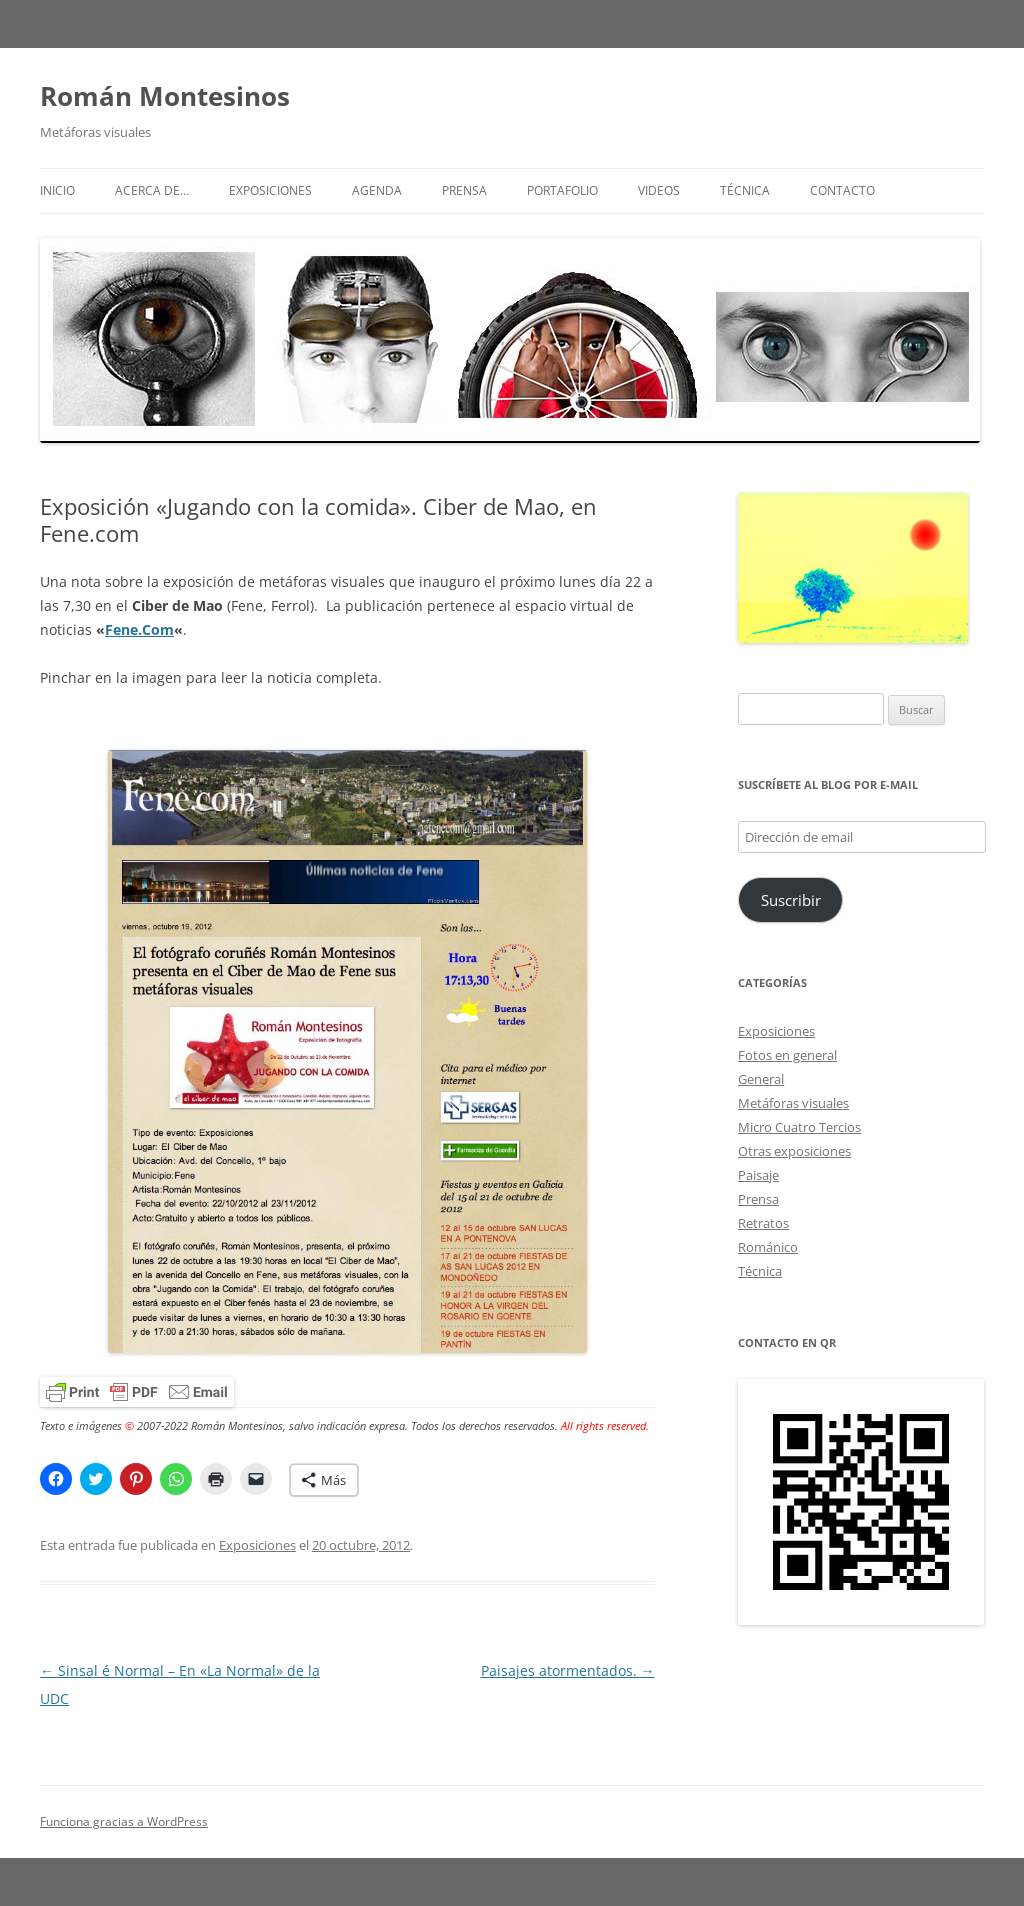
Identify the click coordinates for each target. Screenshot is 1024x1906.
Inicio (57, 190)
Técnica (745, 190)
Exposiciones (270, 190)
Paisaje (758, 1175)
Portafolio (562, 190)
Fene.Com (139, 629)
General (761, 1079)
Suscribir (791, 900)
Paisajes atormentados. (568, 1670)
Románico (768, 1247)
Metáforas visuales (793, 1103)
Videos (659, 190)
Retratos (763, 1223)
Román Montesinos (165, 96)
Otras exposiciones (794, 1151)
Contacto (842, 190)
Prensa (464, 190)
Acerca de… (152, 190)
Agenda (377, 190)
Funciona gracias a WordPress (124, 1821)
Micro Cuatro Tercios (799, 1127)
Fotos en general (787, 1055)
